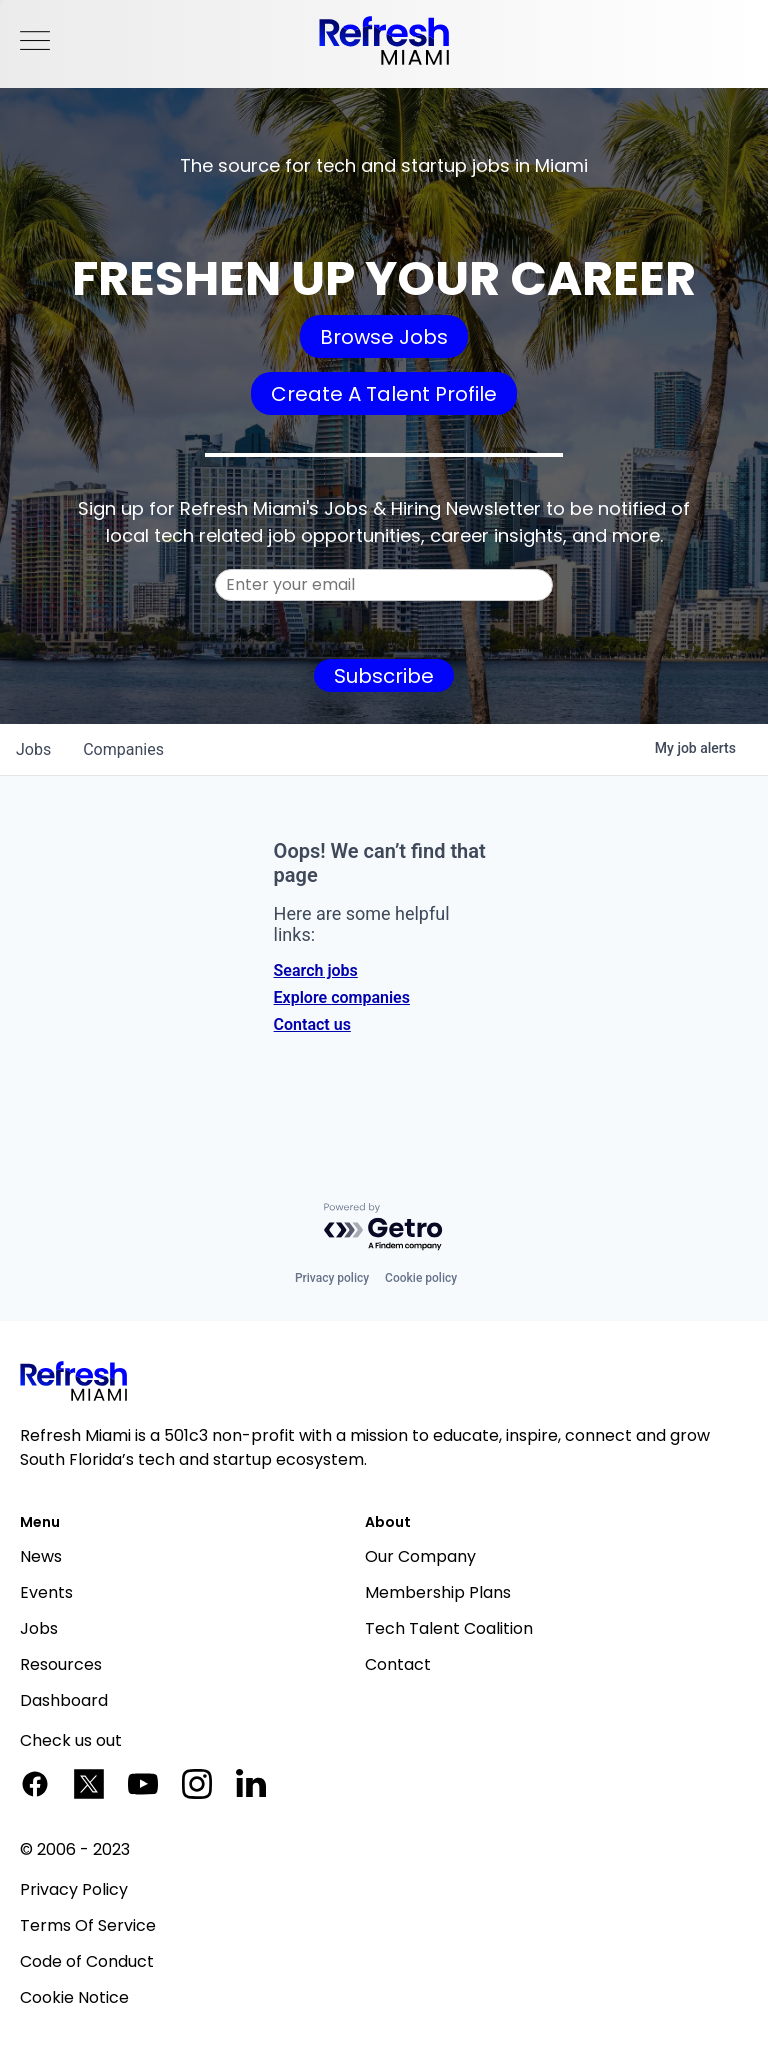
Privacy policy (332, 1278)
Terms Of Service (88, 1925)
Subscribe (384, 676)
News (41, 1556)
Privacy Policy (74, 1889)
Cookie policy (421, 1278)
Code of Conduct (87, 1961)
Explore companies (342, 997)
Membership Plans (438, 1592)
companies (123, 749)
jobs (33, 749)
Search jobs (316, 970)
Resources (61, 1664)
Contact (398, 1664)
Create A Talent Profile (384, 394)
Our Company (420, 1556)
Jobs (39, 1628)
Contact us (312, 1024)
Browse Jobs (384, 337)
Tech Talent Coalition (449, 1628)
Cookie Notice (74, 1997)
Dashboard (64, 1700)
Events (46, 1592)
